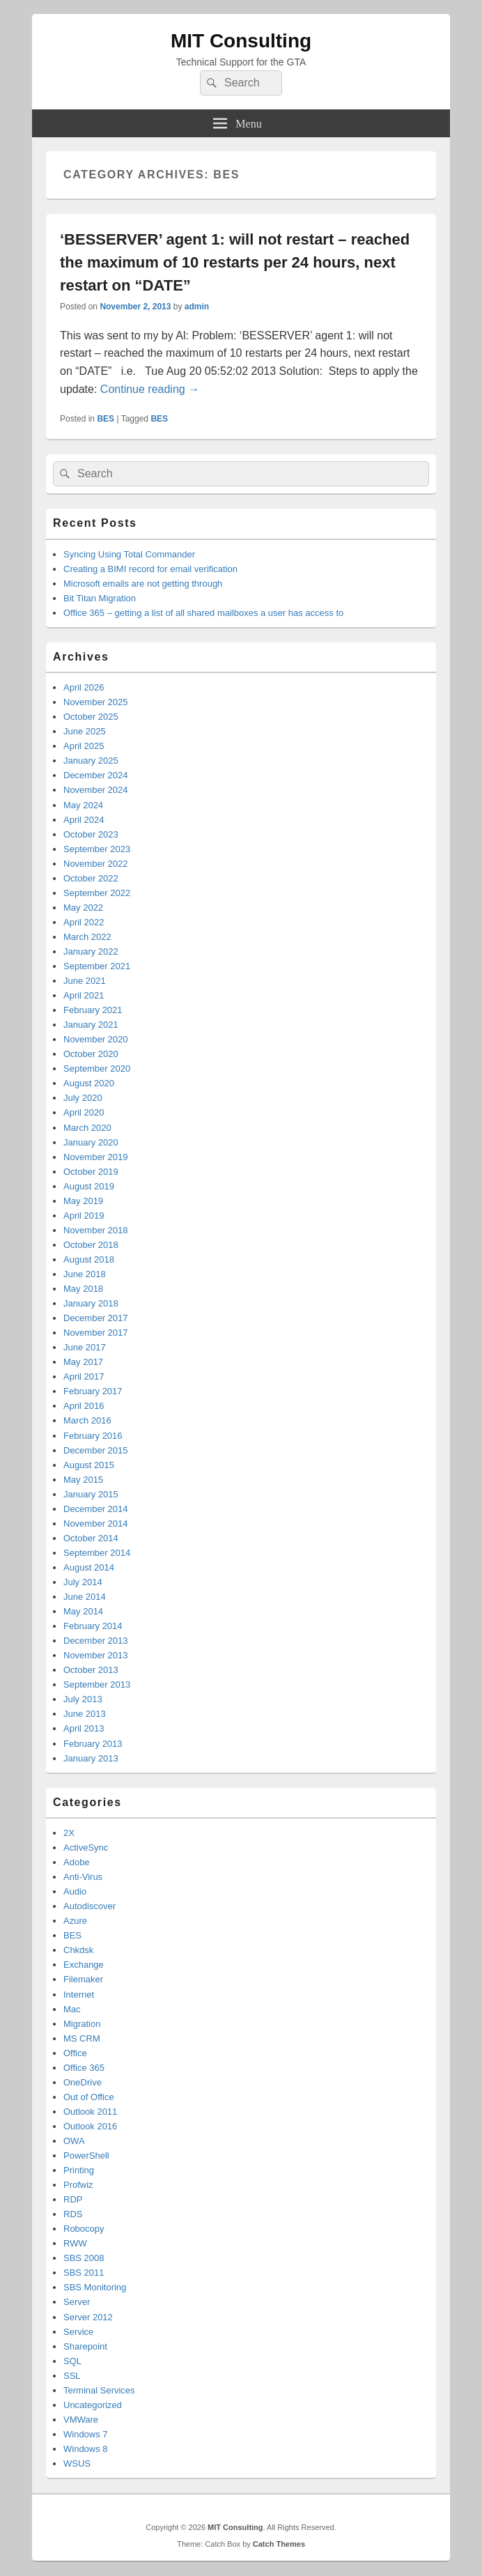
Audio (74, 1891)
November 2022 (95, 863)
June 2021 (84, 980)
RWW (75, 2243)
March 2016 (87, 1420)
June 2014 (84, 1596)
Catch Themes (279, 2544)
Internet (78, 1994)
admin (197, 306)
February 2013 (93, 1743)
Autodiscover (89, 1906)
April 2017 (83, 1376)
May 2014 (83, 1611)
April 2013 (83, 1728)
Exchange (83, 1964)
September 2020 (96, 1068)
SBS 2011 (83, 2272)
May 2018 (83, 1288)
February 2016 (93, 1435)
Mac (72, 2009)
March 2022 (87, 937)
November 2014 (95, 1523)
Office (75, 2053)
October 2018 (90, 1245)
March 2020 (87, 1128)
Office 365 (83, 2067)
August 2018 (88, 1259)
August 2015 (88, 1465)
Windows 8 (85, 2449)
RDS (72, 2214)
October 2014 (90, 1538)
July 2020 (82, 1098)
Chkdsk (78, 1950)
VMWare (80, 2419)
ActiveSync (85, 1847)
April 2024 (83, 820)
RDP (72, 2199)
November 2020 (95, 1039)
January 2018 (90, 1303)
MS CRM (81, 2038)
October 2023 (90, 834)
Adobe (76, 1862)
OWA (74, 2141)
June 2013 (84, 1714)
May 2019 (83, 1201)
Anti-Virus (82, 1877)
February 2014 (93, 1626)
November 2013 (95, 1655)
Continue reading (149, 389)
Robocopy (83, 2228)
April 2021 (83, 995)
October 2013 (90, 1670)
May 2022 (83, 907)
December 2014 (95, 1509)
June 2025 (84, 731)
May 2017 (83, 1362)
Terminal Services (99, 2390)
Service (78, 2332)
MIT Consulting (241, 41)
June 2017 (84, 1347)
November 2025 (95, 702)
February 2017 (93, 1391)
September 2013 (96, 1684)
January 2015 (90, 1494)
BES (105, 419)
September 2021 (96, 966)
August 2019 (88, 1186)
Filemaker (83, 1979)
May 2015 (83, 1479)
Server (76, 2302)
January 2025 (90, 760)
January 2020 (90, 1142)
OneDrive (82, 2082)
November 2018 (95, 1230)
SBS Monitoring (94, 2287)
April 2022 (83, 922)
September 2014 (96, 1553)
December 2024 (95, 775)
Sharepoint (85, 2346)
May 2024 (83, 805)
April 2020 (83, 1112)
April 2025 (83, 746)
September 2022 (96, 893)
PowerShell (86, 2155)
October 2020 (90, 1054)
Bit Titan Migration (99, 598)
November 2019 (95, 1157)
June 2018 (84, 1274)
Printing (78, 2170)
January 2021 (90, 1024)
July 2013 (82, 1699)
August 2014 (88, 1567)
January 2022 (90, 951)
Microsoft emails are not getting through (142, 583)
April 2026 (83, 687)
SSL (72, 2375)
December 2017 (95, 1318)
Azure (75, 1920)
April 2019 (83, 1215)
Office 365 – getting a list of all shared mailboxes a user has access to (203, 613)
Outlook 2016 (90, 2126)
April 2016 (83, 1406)
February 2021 (93, 1010)
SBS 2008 (83, 2258)
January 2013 (90, 1758)
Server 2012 (88, 2317)
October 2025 (90, 716)
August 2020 (88, 1083)
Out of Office (88, 2097)
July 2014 (82, 1582)
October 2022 (90, 878)
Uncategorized (92, 2405)
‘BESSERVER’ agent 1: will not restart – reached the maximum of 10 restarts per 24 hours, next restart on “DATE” (235, 262)
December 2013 (95, 1640)
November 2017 (95, 1332)
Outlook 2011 (90, 2111)
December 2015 (95, 1450)
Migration (81, 2024)
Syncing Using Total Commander (129, 554)
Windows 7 (85, 2434)
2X (69, 1833)
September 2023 (96, 849)
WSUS (77, 2463)
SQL (72, 2361)
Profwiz (78, 2185)
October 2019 (90, 1171)
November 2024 (95, 790)
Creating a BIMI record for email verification (150, 569)
